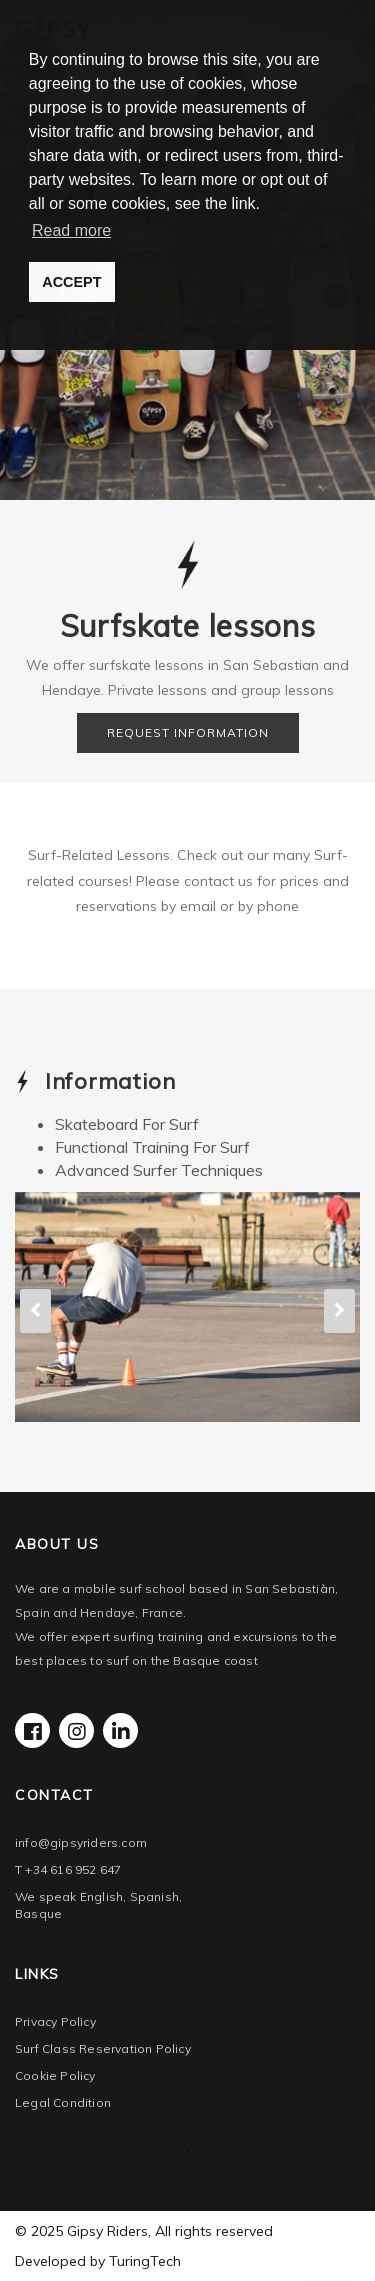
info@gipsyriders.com (81, 1842)
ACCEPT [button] (71, 282)
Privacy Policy (55, 2021)
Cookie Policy (55, 2075)
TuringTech (145, 2261)
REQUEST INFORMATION (188, 732)
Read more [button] (71, 230)
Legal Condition (63, 2102)
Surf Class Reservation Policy (103, 2048)
